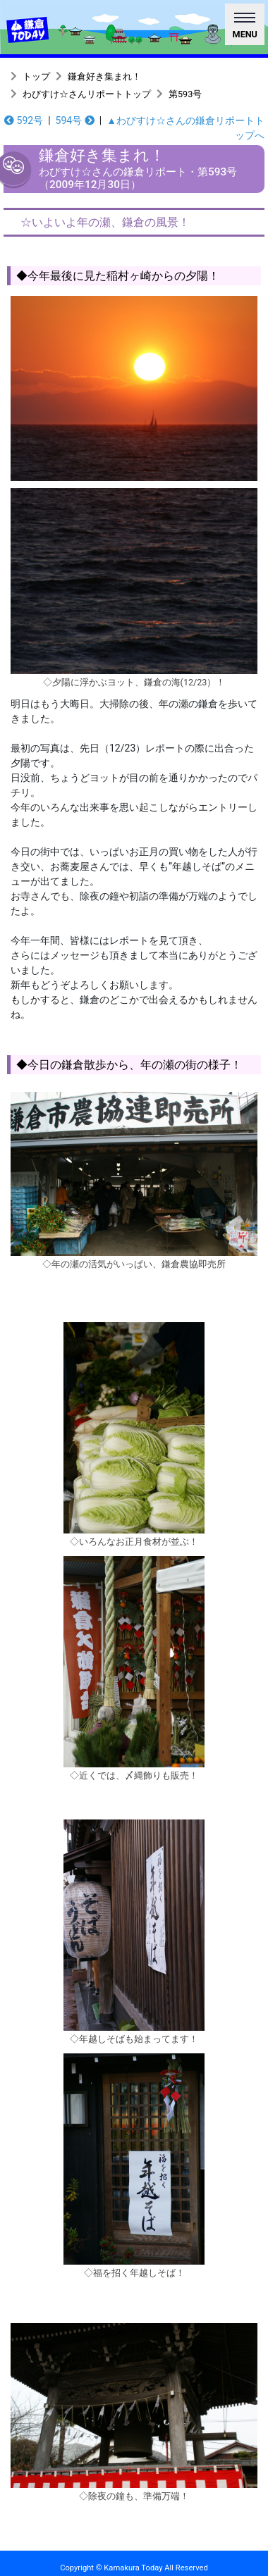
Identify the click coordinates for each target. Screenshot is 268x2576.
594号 (75, 120)
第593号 (185, 94)
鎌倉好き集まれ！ (104, 76)
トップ (36, 76)
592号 (23, 120)
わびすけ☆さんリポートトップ (87, 94)
